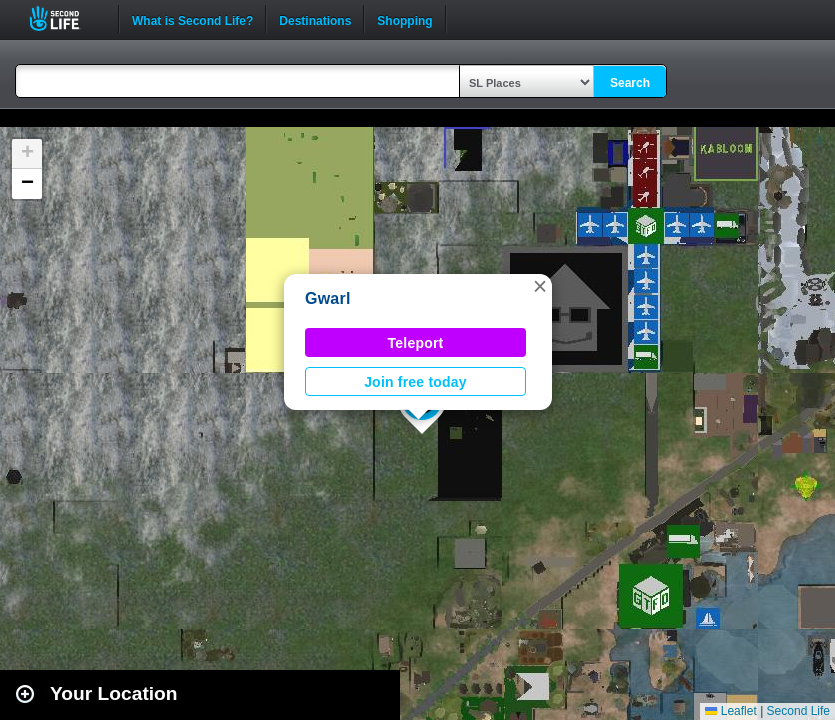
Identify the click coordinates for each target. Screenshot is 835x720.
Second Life (65, 18)
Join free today (415, 382)
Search (630, 83)
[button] (540, 286)
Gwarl (328, 298)
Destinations (315, 19)
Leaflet (730, 711)
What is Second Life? (192, 19)
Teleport (416, 343)
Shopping (404, 19)
